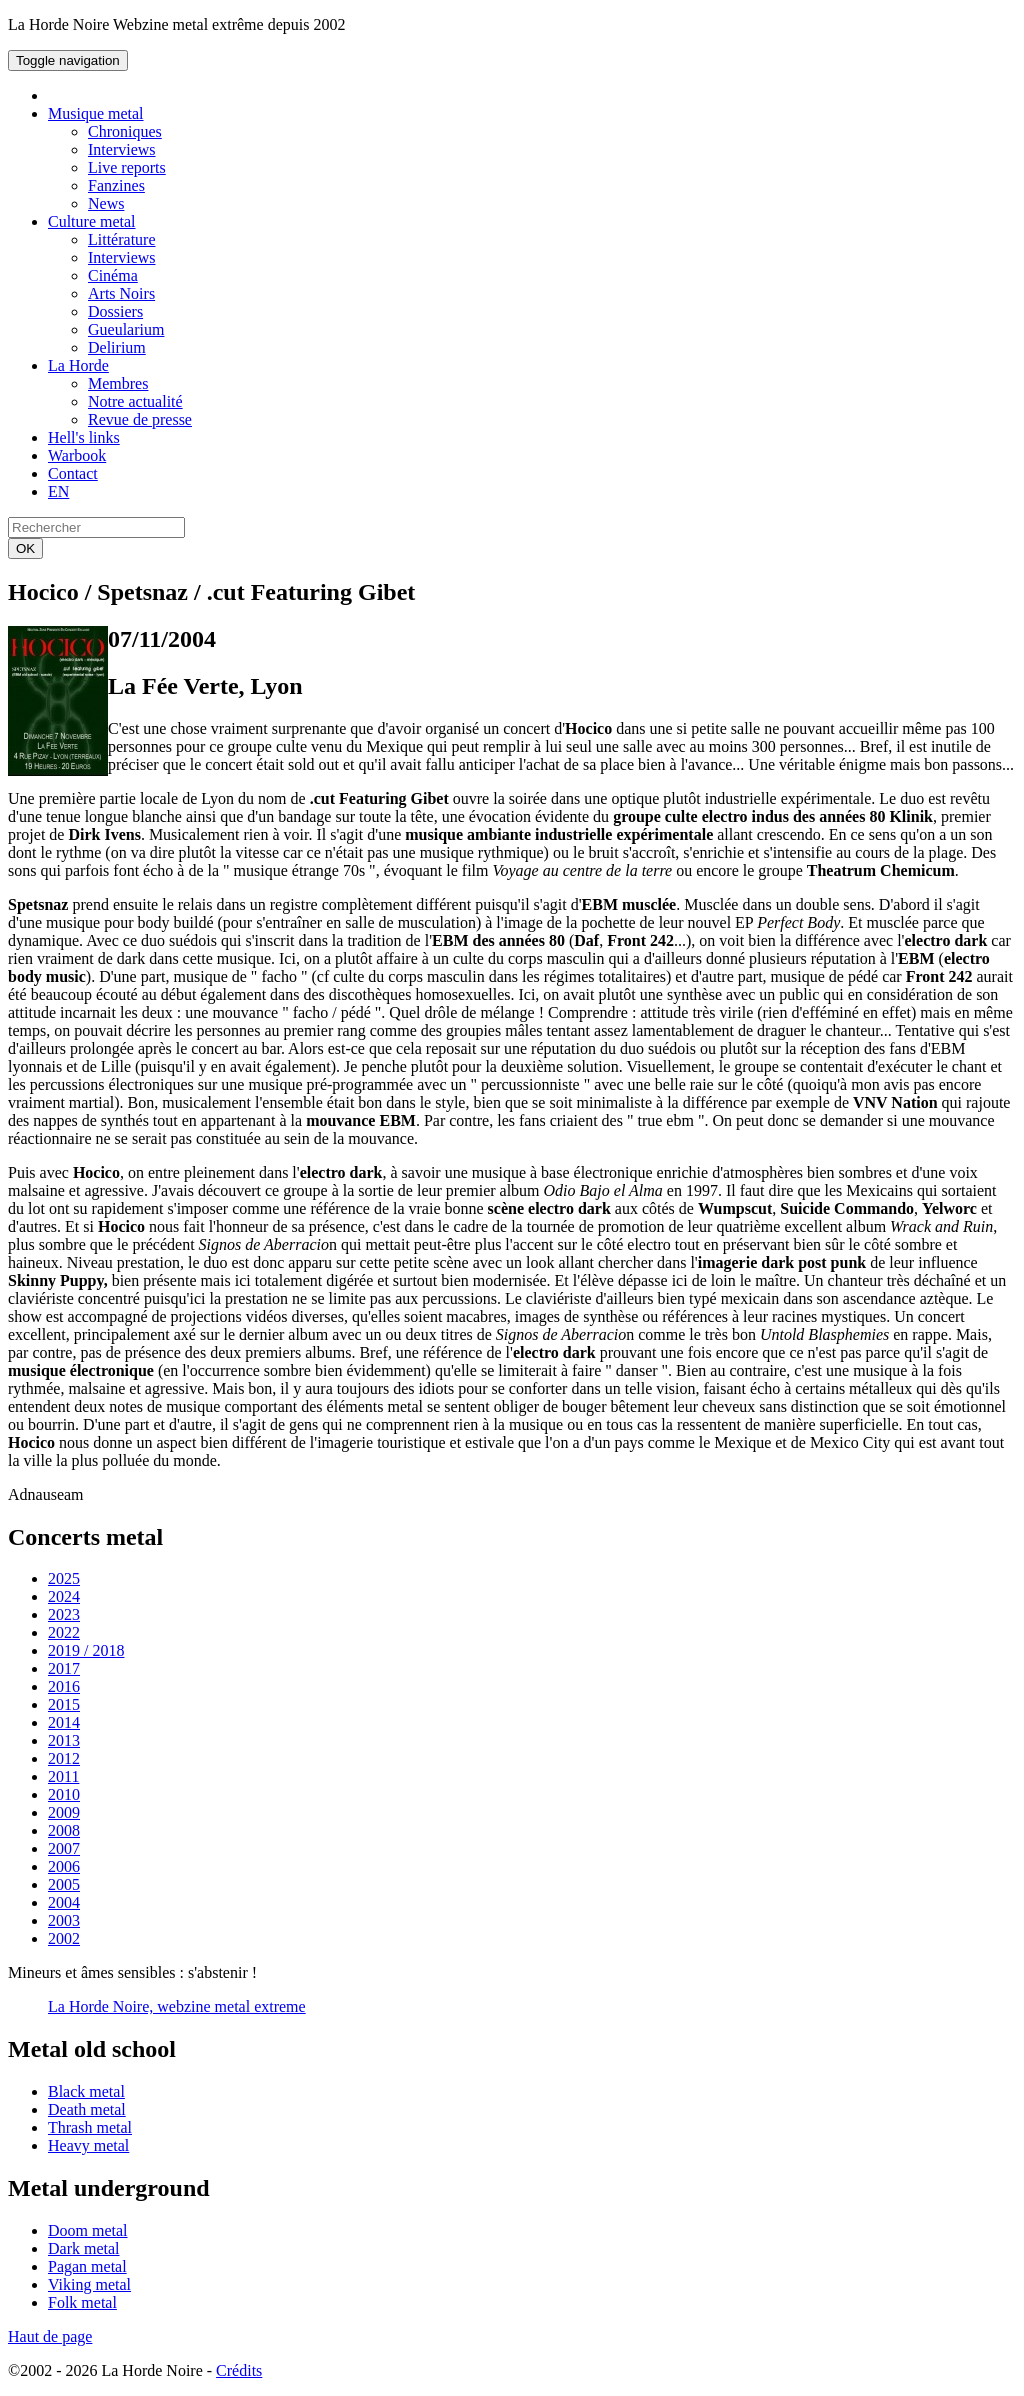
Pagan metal (87, 2266)
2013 (64, 1740)
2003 (64, 1920)
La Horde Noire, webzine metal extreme (177, 2006)
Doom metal (88, 2230)
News (106, 203)
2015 (64, 1704)
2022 (64, 1632)
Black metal (86, 2091)
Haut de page (50, 2336)
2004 (64, 1902)
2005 (64, 1884)
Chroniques (125, 131)
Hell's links (84, 437)
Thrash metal (90, 2127)
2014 (64, 1722)
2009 (64, 1812)
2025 (64, 1578)
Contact (73, 473)
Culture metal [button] (92, 221)
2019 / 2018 (86, 1650)
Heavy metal (88, 2145)
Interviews (122, 149)
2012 (64, 1758)
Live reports (127, 167)
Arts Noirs (121, 293)
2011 (63, 1776)
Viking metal (89, 2284)
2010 (64, 1794)
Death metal (87, 2109)
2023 (64, 1614)
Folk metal (82, 2302)
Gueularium (126, 329)
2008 (64, 1830)
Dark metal (84, 2248)
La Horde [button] (78, 365)
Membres (118, 383)
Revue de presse (140, 419)
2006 (64, 1866)
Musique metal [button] (96, 113)
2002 (64, 1938)
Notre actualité (135, 401)
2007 (64, 1848)
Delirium (117, 347)
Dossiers (115, 311)
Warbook (77, 455)
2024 (64, 1596)
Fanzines (116, 185)
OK (25, 548)
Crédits (239, 2370)
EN (58, 491)
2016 (64, 1686)
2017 (64, 1668)
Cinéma (113, 275)
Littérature (122, 239)
